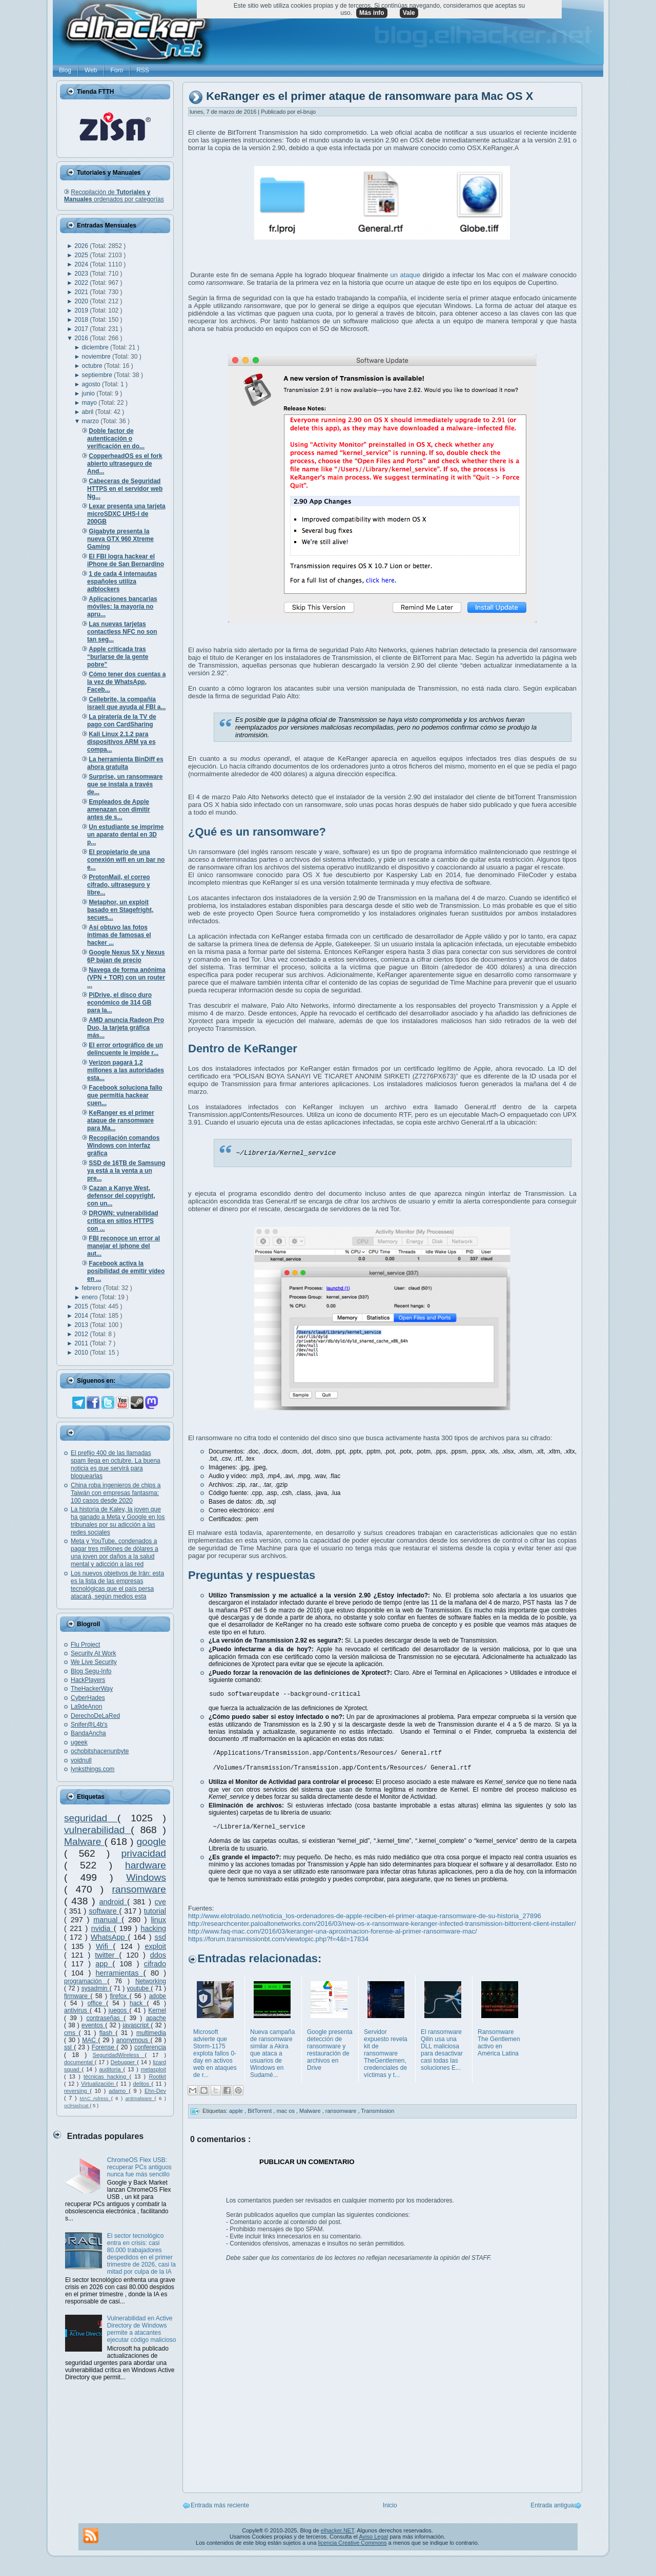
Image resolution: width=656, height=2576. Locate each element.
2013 (82, 1324)
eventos (93, 2025)
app (103, 1964)
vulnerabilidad (97, 1829)
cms (71, 2033)
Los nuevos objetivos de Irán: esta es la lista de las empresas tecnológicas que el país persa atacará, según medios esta (117, 1585)
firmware (77, 1996)
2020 (82, 301)
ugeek (79, 1742)
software (104, 1911)
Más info (371, 12)
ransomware (139, 1889)
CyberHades (88, 1697)
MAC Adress (95, 2098)
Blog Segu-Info (91, 1671)
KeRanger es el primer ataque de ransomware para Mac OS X (369, 96)
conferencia (150, 2047)
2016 (82, 338)
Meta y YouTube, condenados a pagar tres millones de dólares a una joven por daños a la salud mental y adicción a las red (114, 1553)
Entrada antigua (552, 2508)
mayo (90, 402)
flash (107, 2033)
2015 (82, 1306)
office (97, 2003)
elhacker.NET (337, 2533)
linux (158, 1920)
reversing (77, 2091)
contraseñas (105, 2018)
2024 (82, 264)
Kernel (157, 2010)
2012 (82, 1334)
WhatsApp (109, 1937)
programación (85, 1981)
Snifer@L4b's (89, 1724)
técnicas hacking (106, 2076)
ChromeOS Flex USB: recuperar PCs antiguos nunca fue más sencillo (139, 2167)
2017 (82, 329)
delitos (142, 2084)
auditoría (111, 2069)
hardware (145, 1865)
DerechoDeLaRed (95, 1715)
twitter (107, 1955)
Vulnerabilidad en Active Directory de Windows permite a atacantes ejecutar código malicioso (141, 2329)
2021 (82, 292)
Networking (150, 1981)
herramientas (120, 1973)
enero (90, 1297)
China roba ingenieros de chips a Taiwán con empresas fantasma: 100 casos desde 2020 (115, 1493)
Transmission (377, 2113)
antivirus (77, 2010)
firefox (119, 1996)
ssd (160, 1937)
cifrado (155, 1964)
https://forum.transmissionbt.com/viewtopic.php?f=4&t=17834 (278, 1942)
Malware (84, 1841)
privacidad (143, 1853)
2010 (82, 1352)
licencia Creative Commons (352, 2546)
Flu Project (85, 1644)
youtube (139, 1988)
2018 (82, 319)
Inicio (390, 2508)
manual (107, 1920)
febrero (92, 1288)
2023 (82, 273)
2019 (82, 310)
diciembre (96, 347)
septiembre (98, 375)
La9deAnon (86, 1706)
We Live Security (94, 1662)
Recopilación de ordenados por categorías (114, 196)
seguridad (90, 1818)
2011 (82, 1343)
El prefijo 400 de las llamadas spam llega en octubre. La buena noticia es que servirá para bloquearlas (115, 1464)
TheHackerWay (92, 1688)
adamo (119, 2091)
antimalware (139, 2098)
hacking (153, 1928)
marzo (91, 421)
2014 (82, 1315)
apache (156, 2018)
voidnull (81, 1760)
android (113, 1902)
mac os (286, 2113)
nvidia (102, 1928)
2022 (82, 282)
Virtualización (98, 2084)
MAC (90, 2040)
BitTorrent (260, 2113)
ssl (69, 2047)
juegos (119, 2010)
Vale (409, 12)
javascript (136, 2025)
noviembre (97, 356)
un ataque (406, 275)
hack (138, 2003)
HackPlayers (88, 1680)
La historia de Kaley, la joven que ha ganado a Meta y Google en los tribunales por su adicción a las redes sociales (118, 1521)
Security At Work (93, 1653)
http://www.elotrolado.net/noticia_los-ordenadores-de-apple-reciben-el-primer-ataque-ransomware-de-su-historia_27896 (364, 1919)
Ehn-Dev (155, 2091)
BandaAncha (88, 1733)
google (151, 1841)
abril (88, 412)
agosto (92, 384)
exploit (155, 1946)
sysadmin (95, 1988)
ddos (158, 1955)
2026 (82, 246)
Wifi (104, 1946)
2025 (82, 255)
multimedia (151, 2033)
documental (79, 2062)
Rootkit (157, 2076)
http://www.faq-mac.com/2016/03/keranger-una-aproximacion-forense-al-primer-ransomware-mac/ (332, 1934)
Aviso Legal (373, 2540)
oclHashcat (77, 2105)
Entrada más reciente (220, 2508)
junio (89, 393)
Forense (104, 2047)
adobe (157, 1996)
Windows (146, 1877)
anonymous (133, 2040)
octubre (93, 365)
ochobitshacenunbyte (100, 1751)
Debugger (124, 2062)
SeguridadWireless (119, 2055)
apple (236, 2113)
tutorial (155, 1911)
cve (160, 1902)
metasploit (153, 2069)
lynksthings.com (92, 1769)
